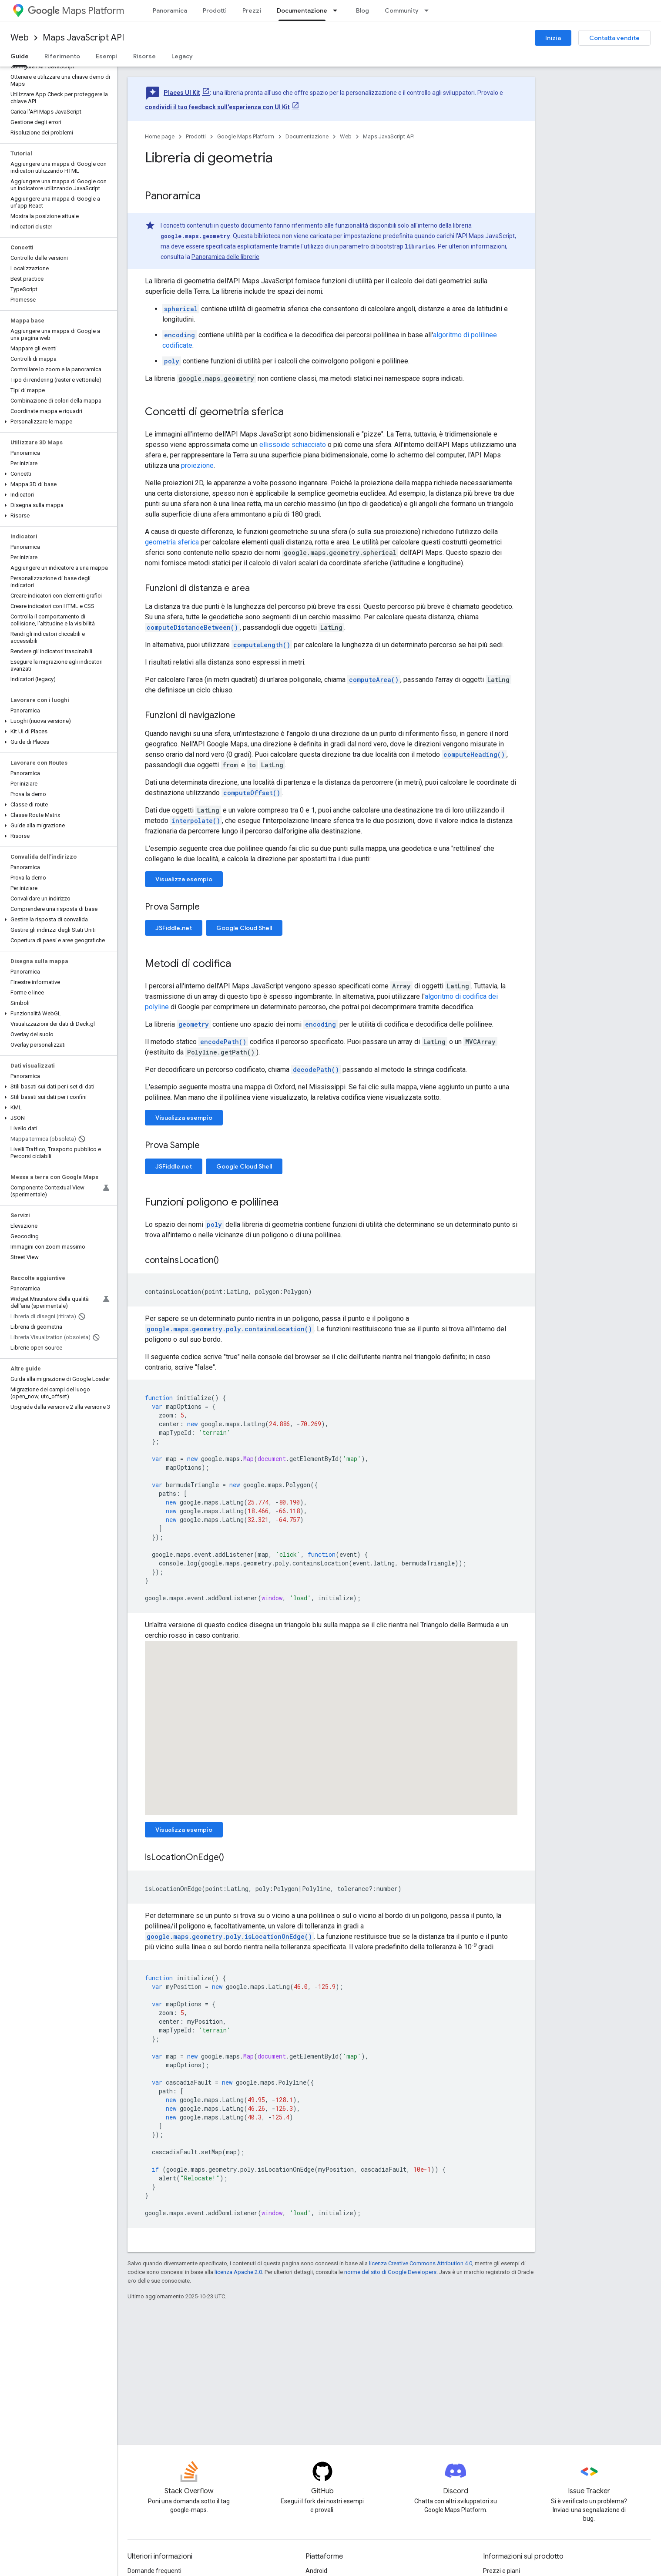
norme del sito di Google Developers (390, 2272)
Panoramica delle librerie (225, 256)
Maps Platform (76, 11)
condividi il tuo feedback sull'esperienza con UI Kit (217, 107)
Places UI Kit (182, 92)
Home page (159, 136)
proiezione (197, 465)
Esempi (106, 56)
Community (402, 10)
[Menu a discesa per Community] (429, 10)
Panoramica (170, 10)
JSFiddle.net (173, 928)
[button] (57, 421)
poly (171, 361)
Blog (362, 10)
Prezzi (251, 10)
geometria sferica (172, 542)
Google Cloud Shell (244, 928)
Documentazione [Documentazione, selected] (302, 10)
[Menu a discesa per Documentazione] (337, 10)
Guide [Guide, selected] (19, 56)
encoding (179, 335)
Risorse (144, 56)
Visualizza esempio (183, 879)
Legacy (182, 56)
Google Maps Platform (245, 136)
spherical (181, 309)
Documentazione (307, 136)
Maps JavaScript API (83, 37)
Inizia (553, 38)
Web (19, 37)
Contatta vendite (614, 38)
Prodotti (215, 10)
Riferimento (62, 56)
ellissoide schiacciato (292, 444)
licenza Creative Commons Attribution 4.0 (420, 2263)
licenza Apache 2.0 (238, 2272)
